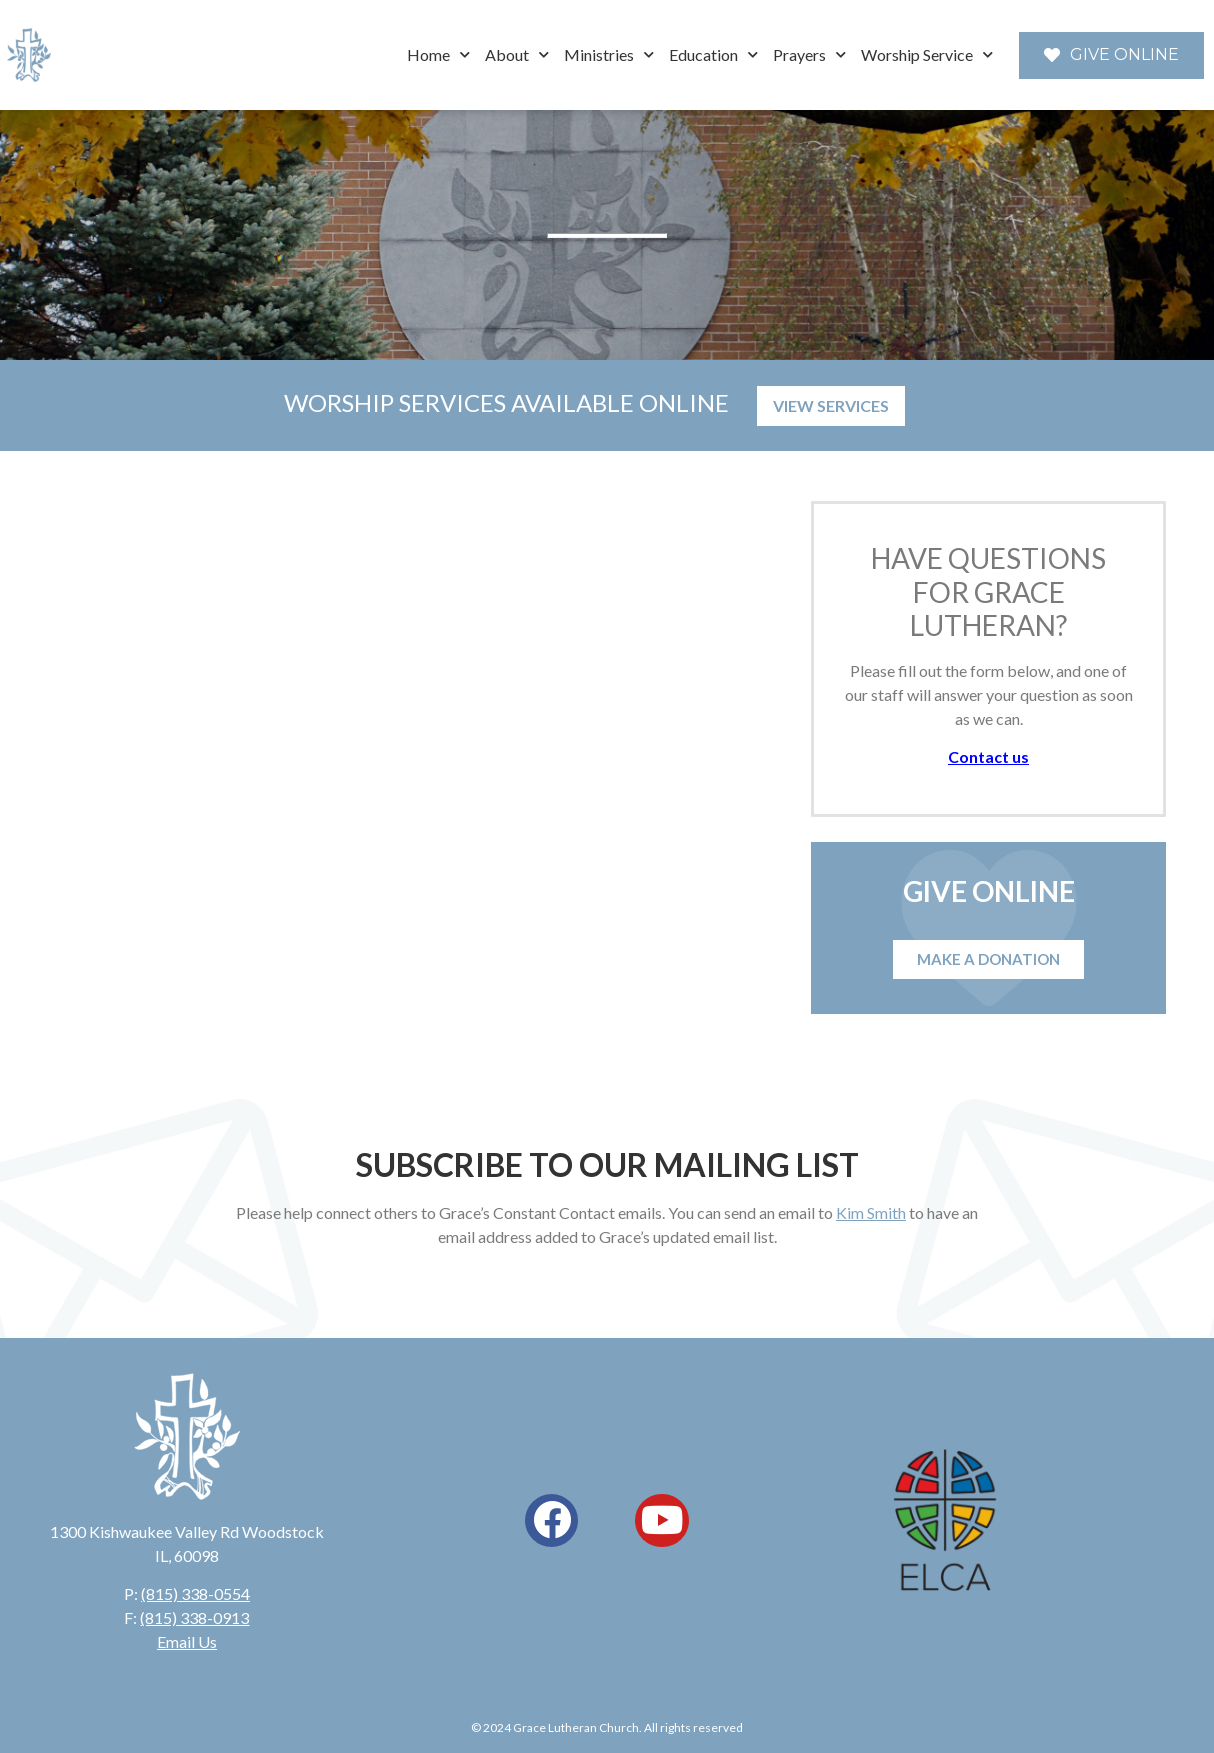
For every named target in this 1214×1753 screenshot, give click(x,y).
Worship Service (927, 54)
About (517, 54)
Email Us (187, 1641)
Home (438, 54)
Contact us (988, 756)
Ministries (609, 54)
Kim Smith (871, 1212)
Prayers (809, 54)
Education (713, 54)
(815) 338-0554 (195, 1593)
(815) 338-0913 (194, 1617)
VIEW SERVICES (831, 405)
